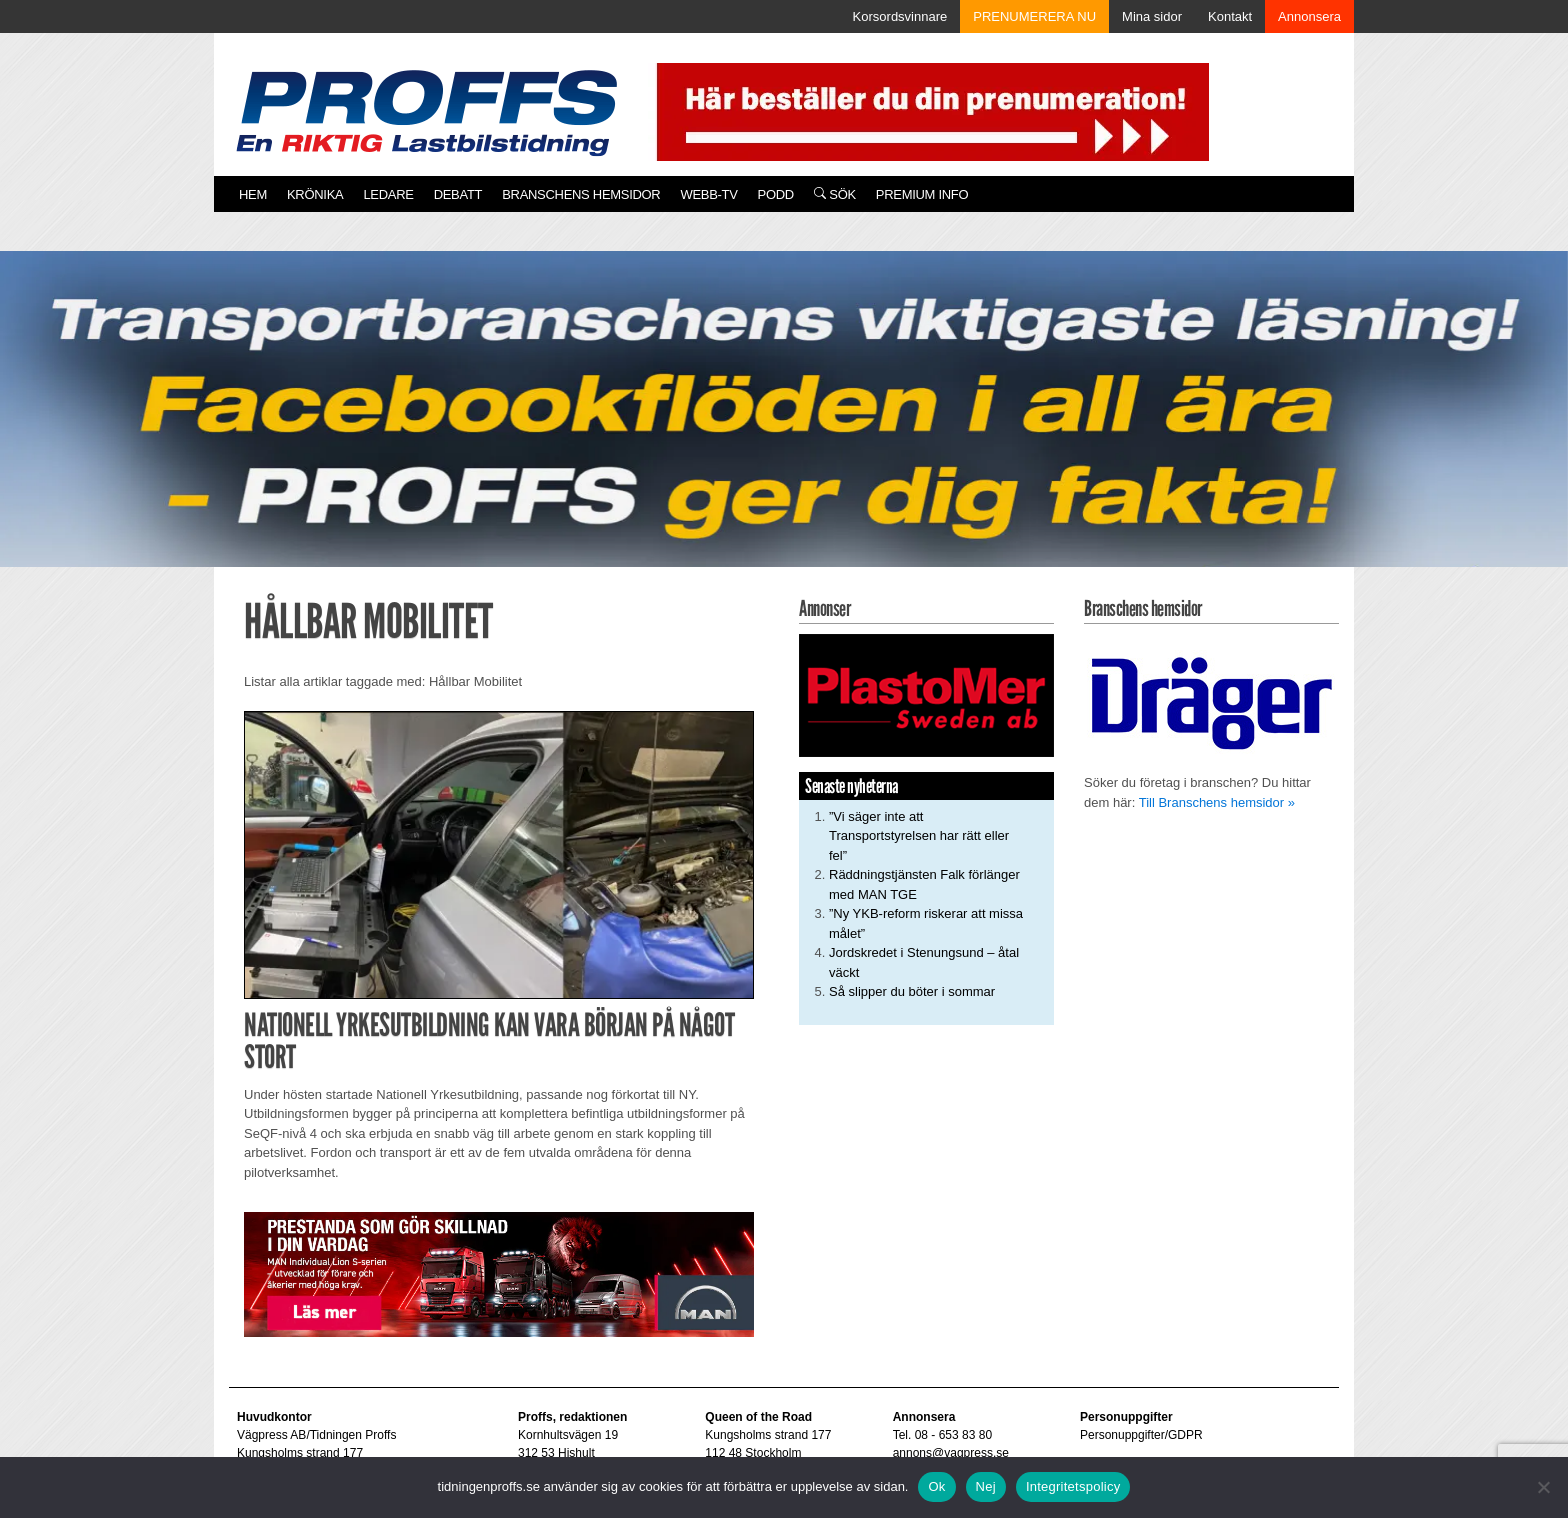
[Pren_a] (928, 110)
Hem (253, 194)
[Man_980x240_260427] (499, 1273)
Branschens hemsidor (581, 194)
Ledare (388, 194)
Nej (986, 1486)
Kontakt (1230, 16)
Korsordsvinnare (900, 16)
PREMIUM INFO (922, 194)
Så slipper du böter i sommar (912, 991)
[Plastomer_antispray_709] (926, 694)
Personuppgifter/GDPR (1141, 1435)
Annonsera (1309, 16)
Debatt (458, 194)
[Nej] (1543, 1487)
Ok (936, 1486)
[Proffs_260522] (784, 427)
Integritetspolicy (1073, 1486)
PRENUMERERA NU (1034, 16)
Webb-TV (708, 194)
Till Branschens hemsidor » (1217, 802)
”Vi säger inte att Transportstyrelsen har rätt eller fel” (919, 836)
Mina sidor (1152, 16)
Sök (835, 194)
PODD (776, 194)
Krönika (315, 194)
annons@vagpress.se (951, 1453)
